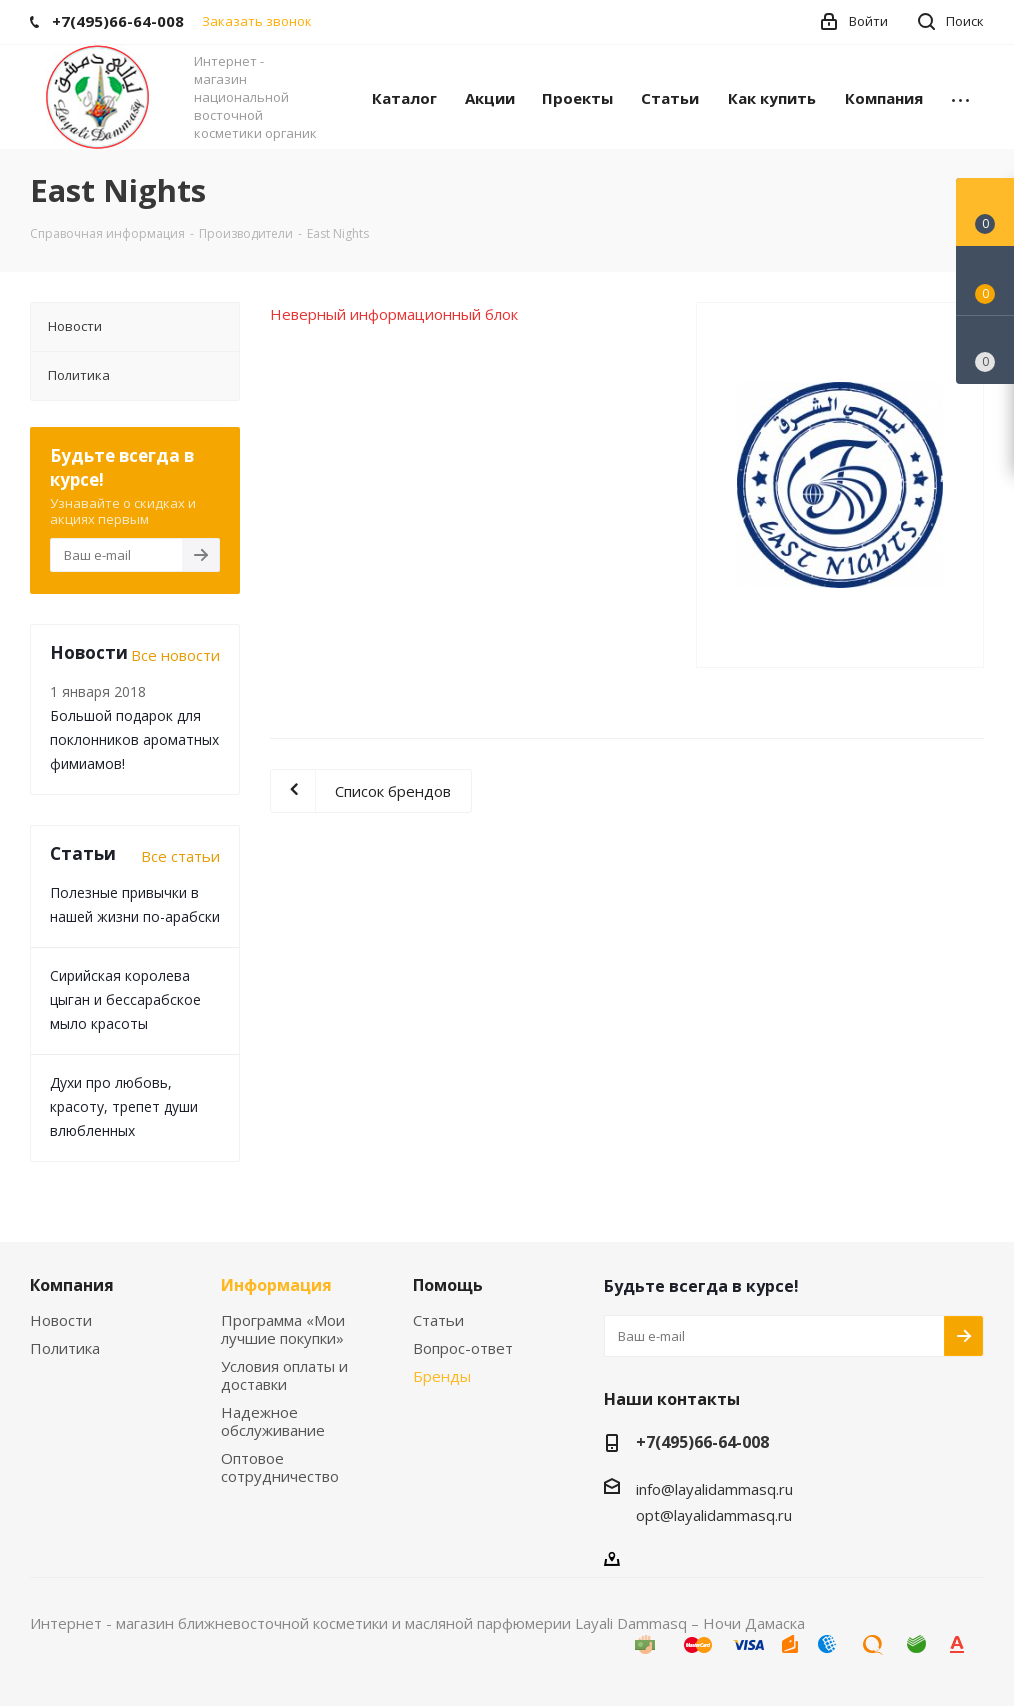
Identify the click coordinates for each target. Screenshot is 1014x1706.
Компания (72, 1285)
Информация (276, 1285)
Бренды (442, 1376)
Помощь (448, 1285)
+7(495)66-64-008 (702, 1442)
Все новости (175, 655)
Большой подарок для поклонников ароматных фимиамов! (134, 739)
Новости (61, 1320)
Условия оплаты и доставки (284, 1375)
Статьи (438, 1320)
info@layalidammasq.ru (714, 1489)
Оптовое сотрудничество (280, 1467)
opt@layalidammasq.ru (714, 1515)
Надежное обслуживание (273, 1421)
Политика (65, 1348)
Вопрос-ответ (463, 1348)
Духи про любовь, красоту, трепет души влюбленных (124, 1106)
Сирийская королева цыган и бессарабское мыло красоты (125, 999)
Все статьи (180, 856)
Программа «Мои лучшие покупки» (283, 1329)
